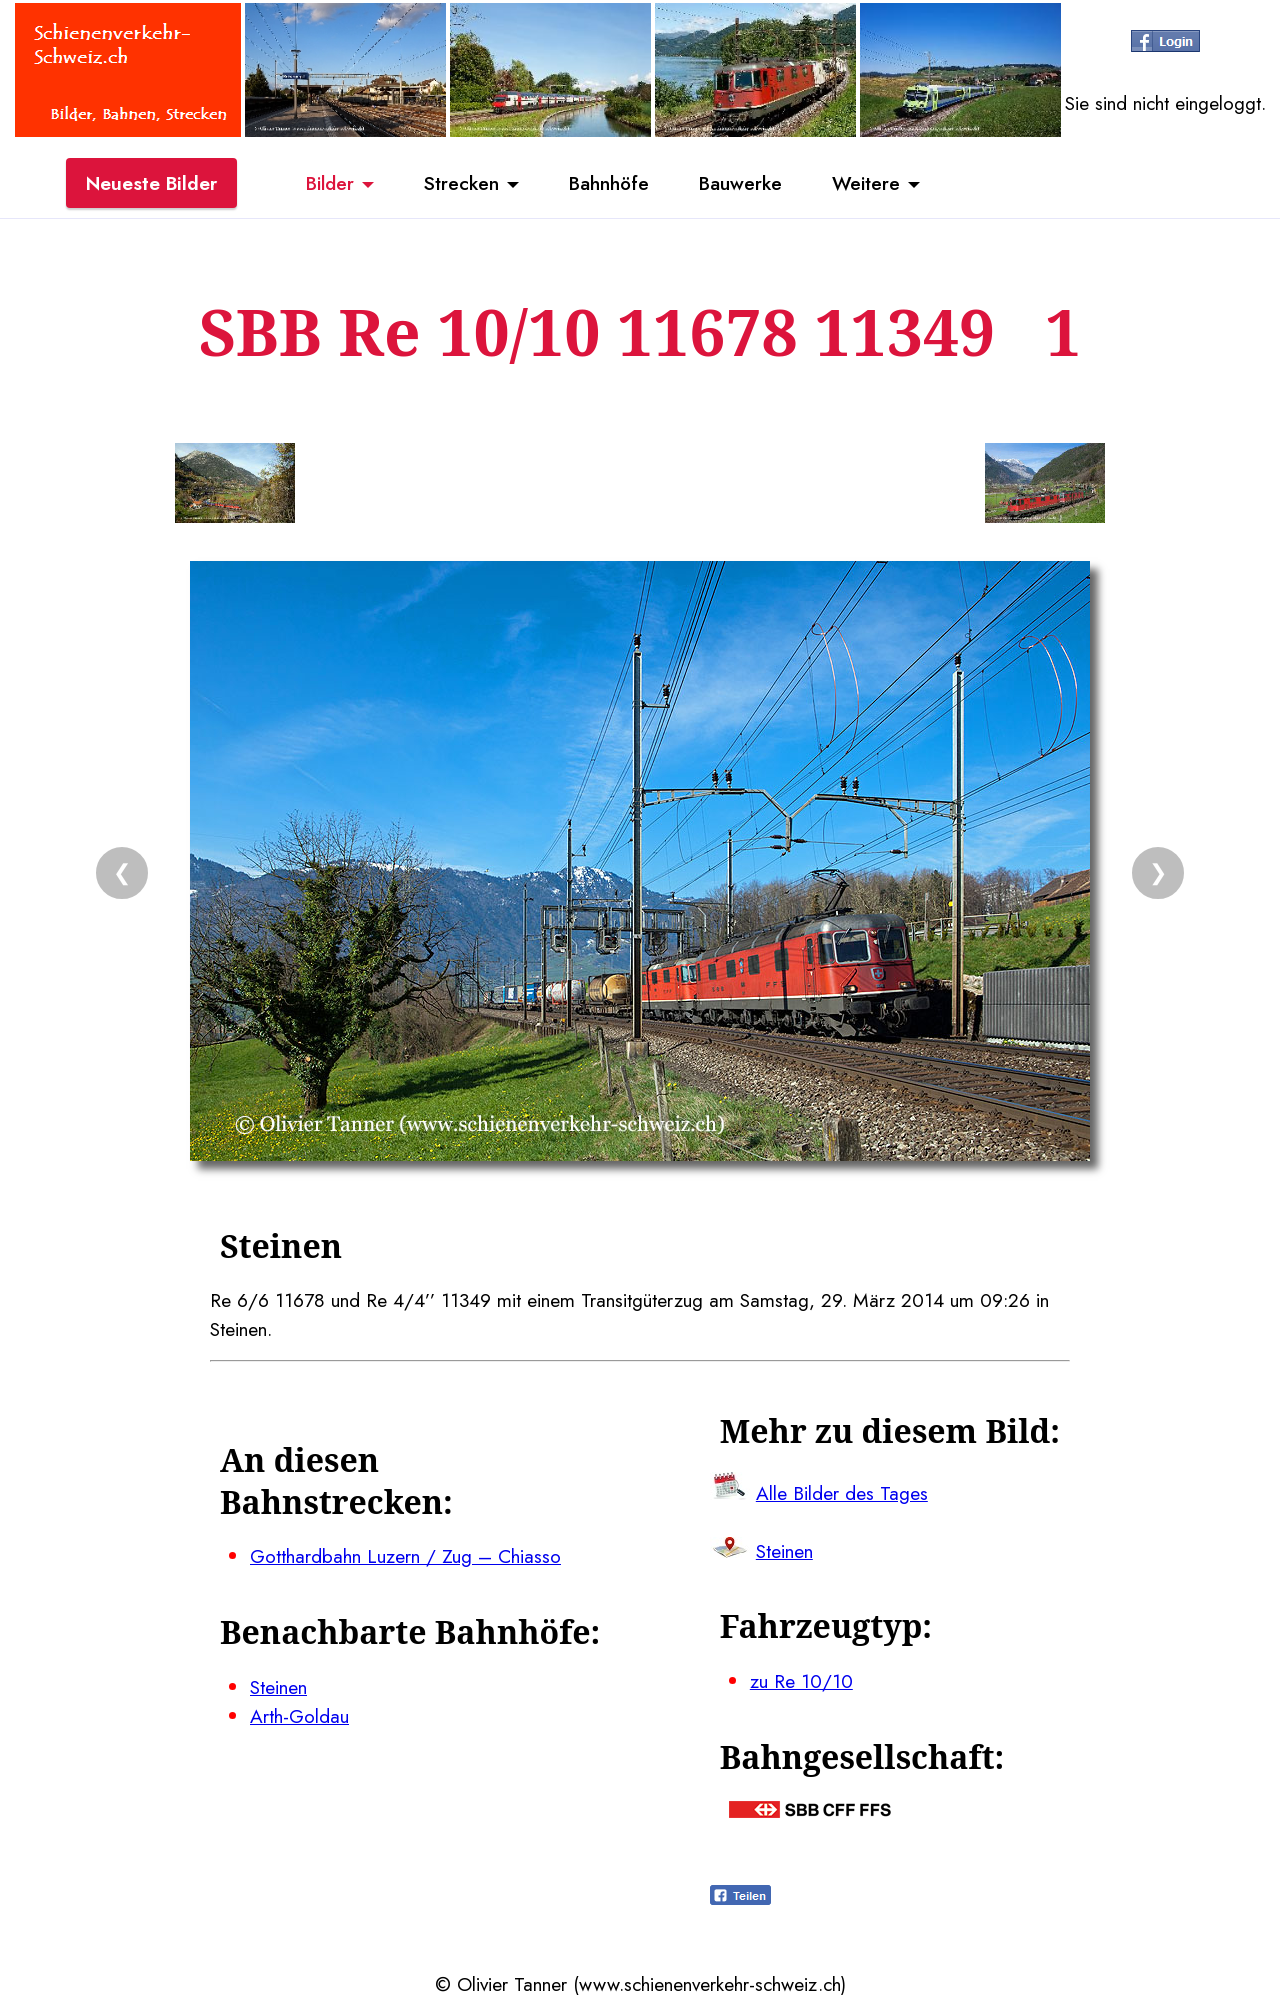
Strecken (461, 183)
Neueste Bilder (151, 183)
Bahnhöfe (609, 183)
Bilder (330, 183)
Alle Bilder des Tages (842, 1493)
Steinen (278, 1687)
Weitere (866, 183)
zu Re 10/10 (801, 1681)
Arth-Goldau (299, 1716)
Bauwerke (740, 183)
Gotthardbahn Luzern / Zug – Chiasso (405, 1556)
